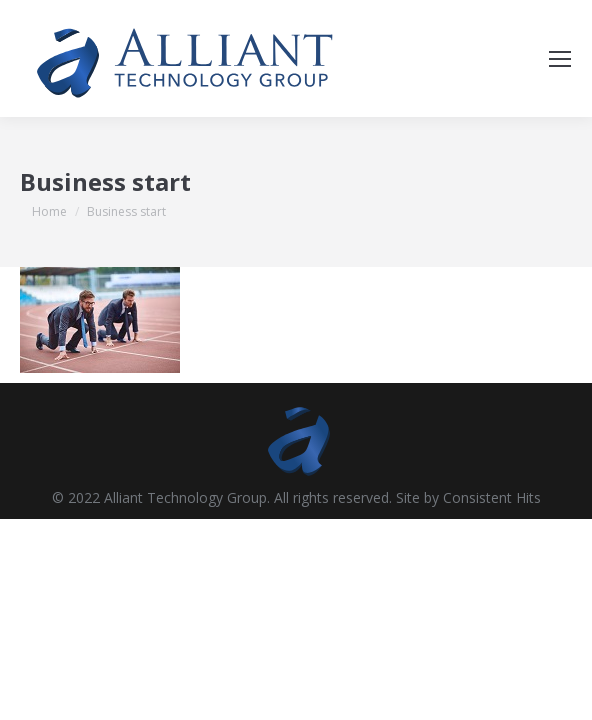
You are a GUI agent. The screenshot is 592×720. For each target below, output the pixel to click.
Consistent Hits (492, 497)
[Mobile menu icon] (560, 59)
